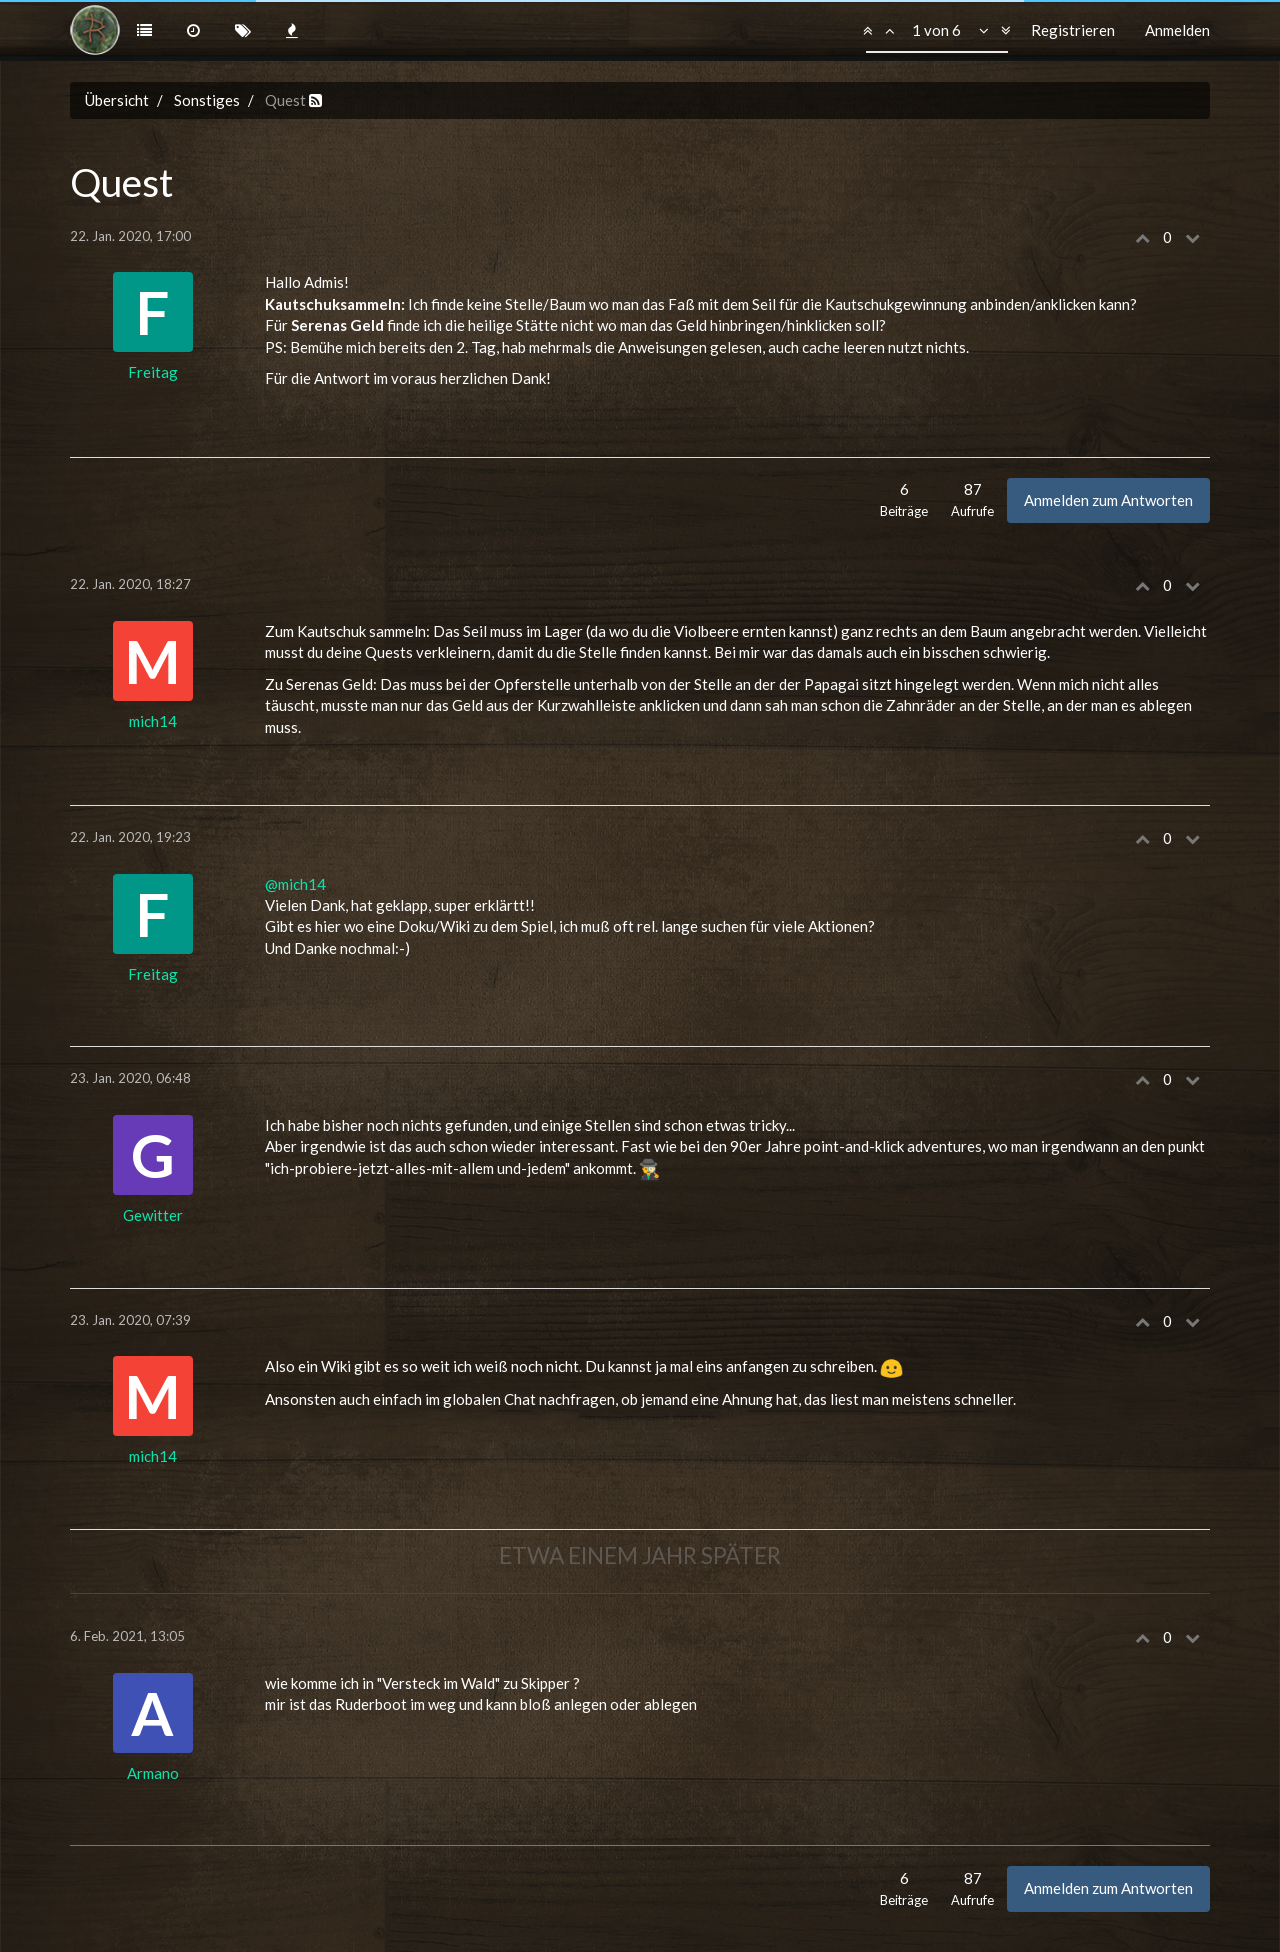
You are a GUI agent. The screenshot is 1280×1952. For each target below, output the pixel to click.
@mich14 (295, 884)
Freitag (153, 372)
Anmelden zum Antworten (1108, 500)
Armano (153, 1773)
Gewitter (153, 1215)
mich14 (153, 721)
